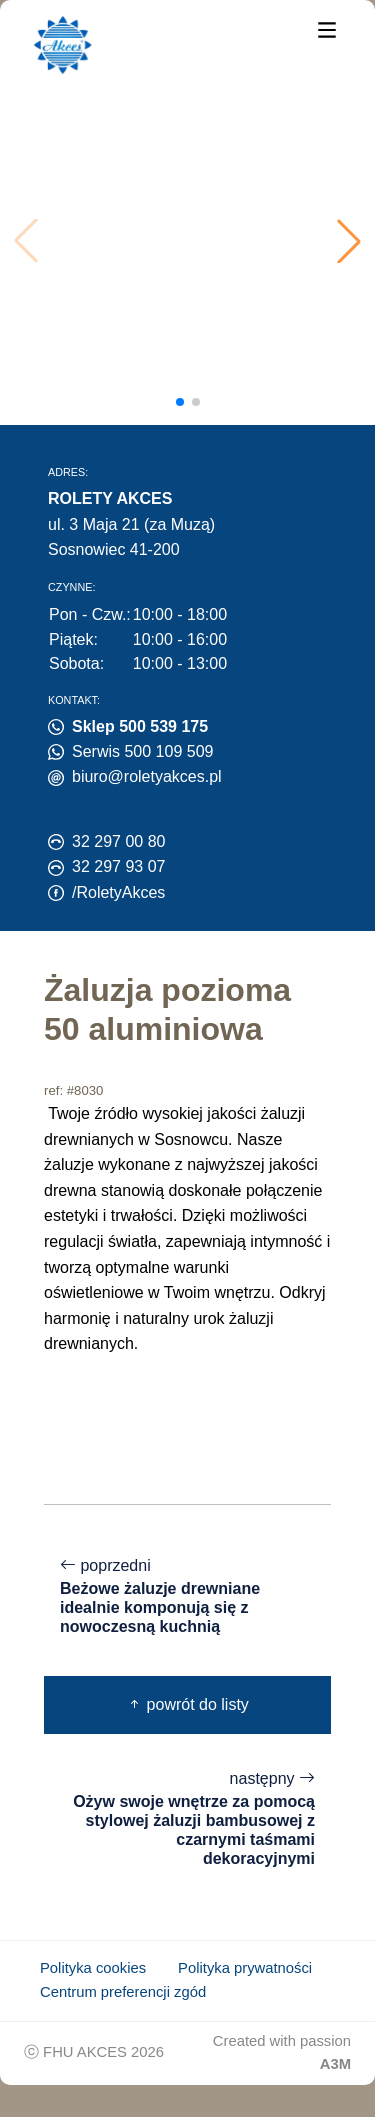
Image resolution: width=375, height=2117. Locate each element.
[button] (349, 241)
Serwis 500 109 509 (142, 751)
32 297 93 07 (118, 866)
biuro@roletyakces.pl (147, 776)
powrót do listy (187, 1704)
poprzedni (187, 1596)
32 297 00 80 (118, 841)
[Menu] (327, 28)
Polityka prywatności (245, 1968)
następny (187, 1819)
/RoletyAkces (118, 892)
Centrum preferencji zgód (123, 1992)
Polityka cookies (93, 1968)
